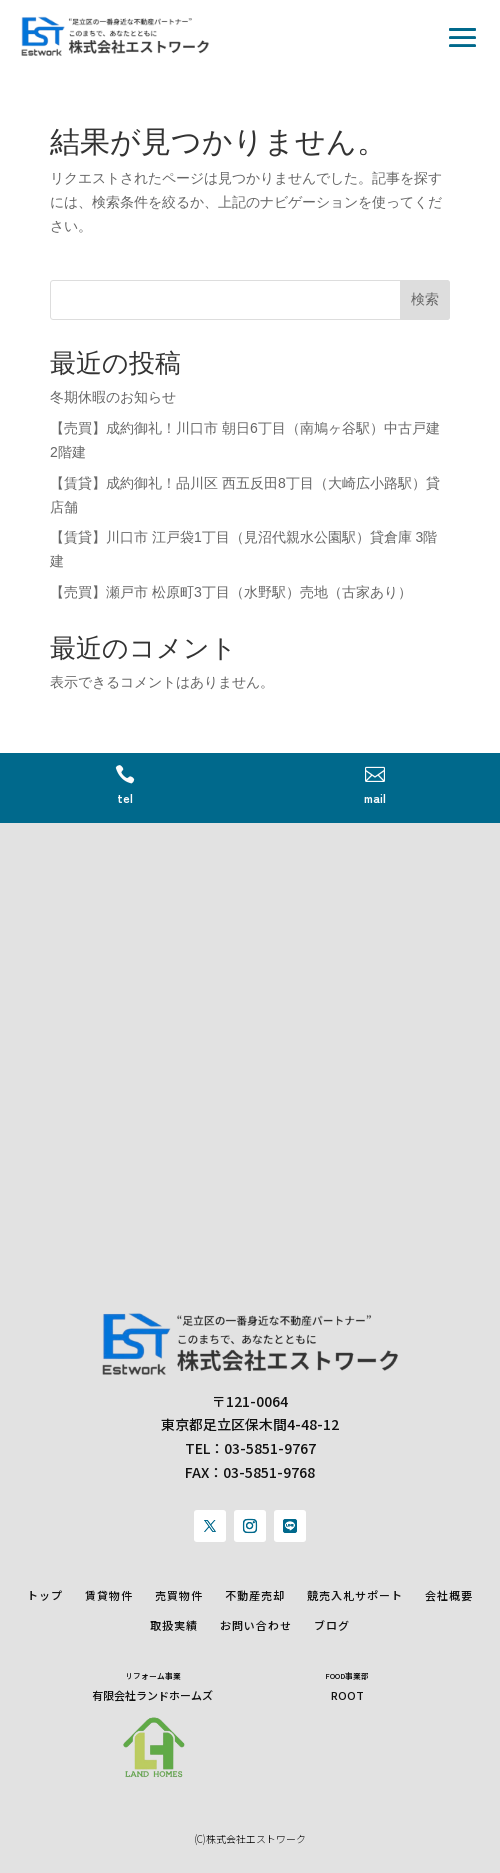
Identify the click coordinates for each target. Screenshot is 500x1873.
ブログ (332, 1625)
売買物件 (179, 1595)
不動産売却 (255, 1595)
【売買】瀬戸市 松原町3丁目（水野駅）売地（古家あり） (231, 592)
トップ (45, 1595)
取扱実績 (174, 1625)
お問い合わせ (256, 1625)
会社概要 (449, 1595)
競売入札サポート (355, 1595)
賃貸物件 (109, 1595)
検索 (425, 299)
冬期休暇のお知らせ (113, 397)
